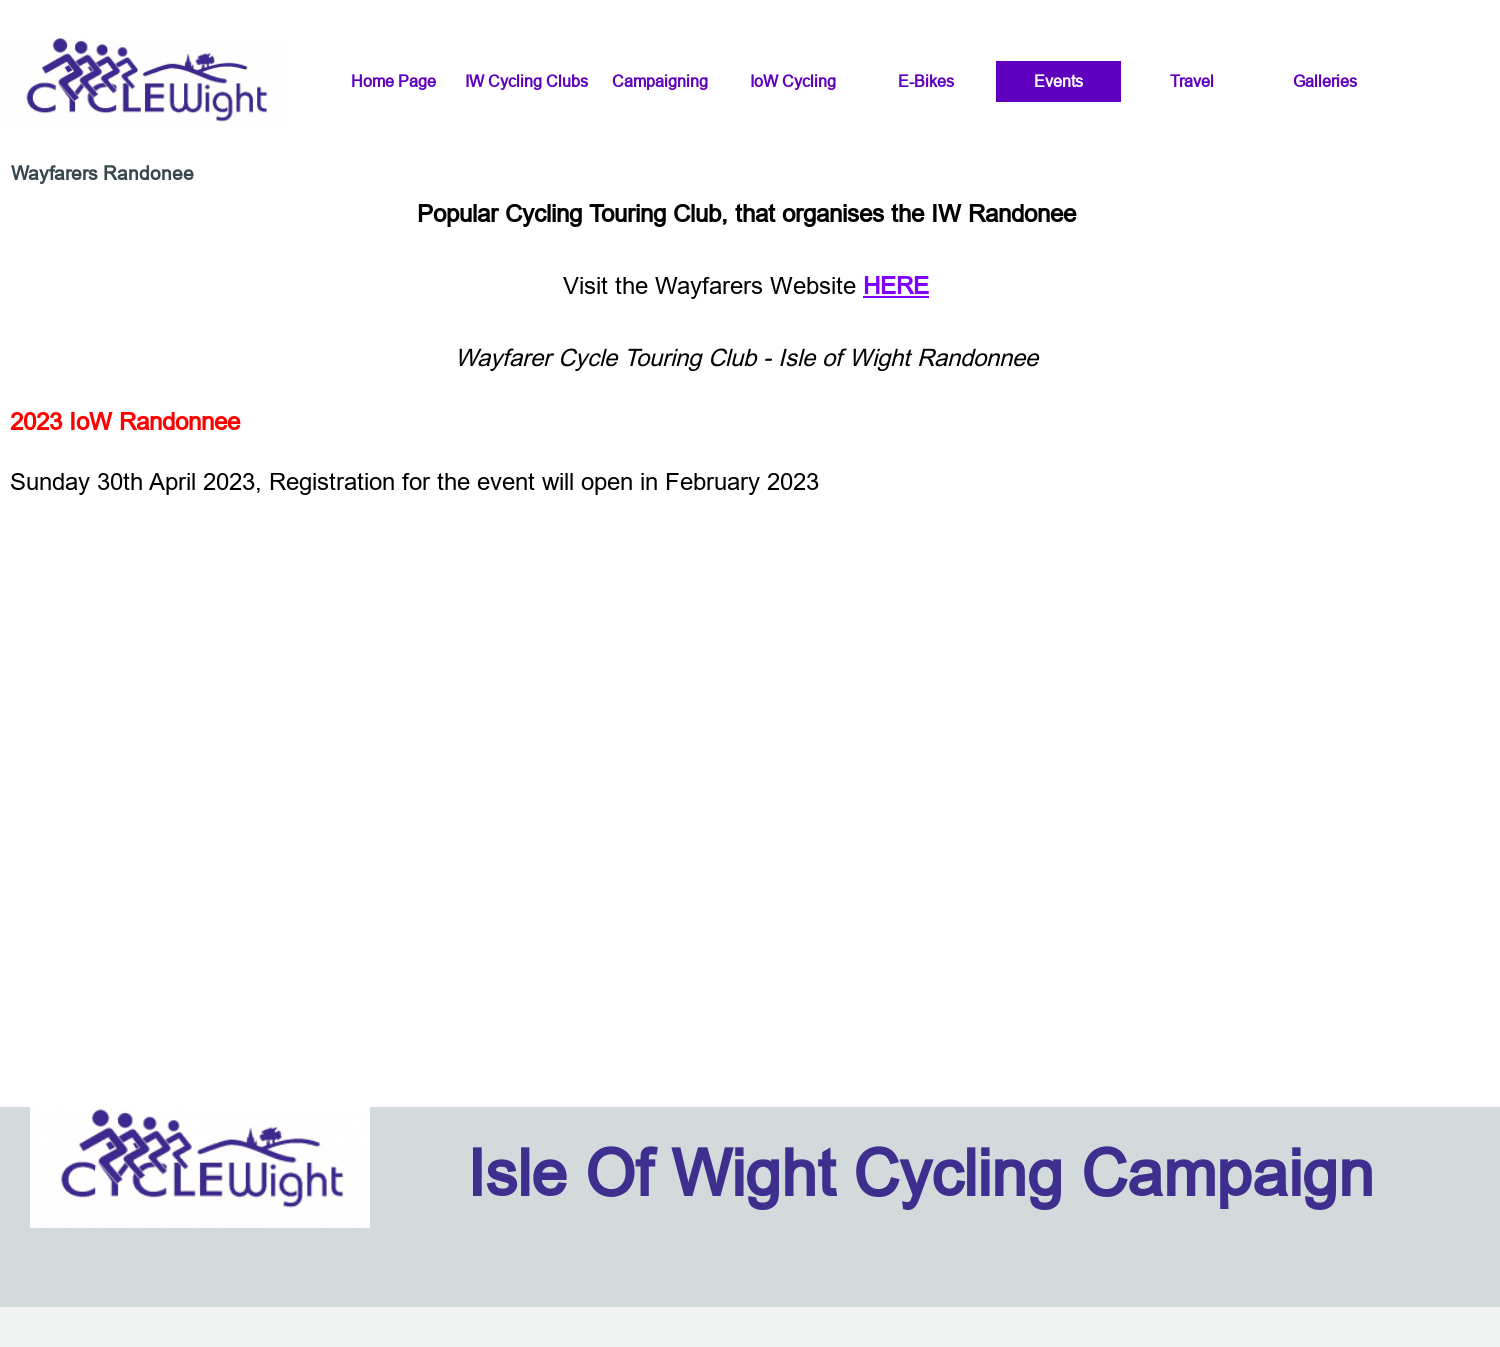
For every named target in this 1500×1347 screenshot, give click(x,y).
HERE (896, 286)
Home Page (393, 81)
